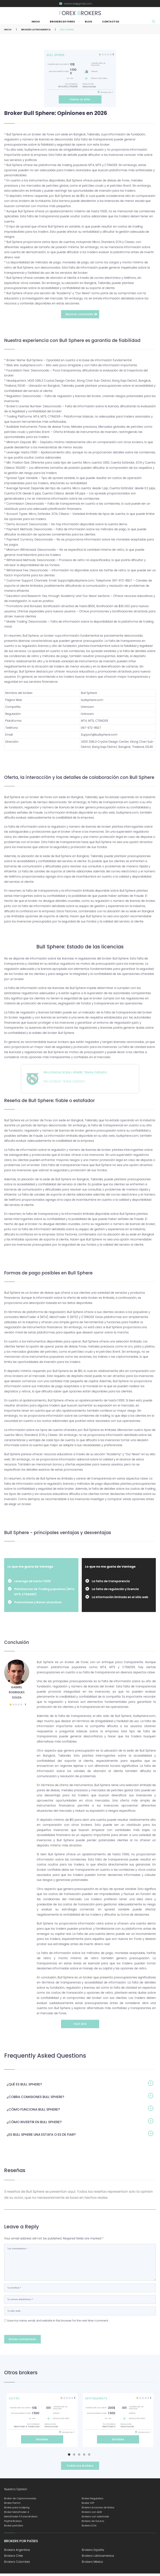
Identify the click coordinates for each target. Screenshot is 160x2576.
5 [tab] (90, 2457)
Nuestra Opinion (15, 2492)
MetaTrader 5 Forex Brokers (20, 2519)
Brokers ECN (89, 2528)
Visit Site (80, 2026)
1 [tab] (70, 2457)
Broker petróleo (13, 2528)
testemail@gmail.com (78, 3)
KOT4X (14, 2401)
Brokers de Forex (62, 21)
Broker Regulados (92, 2501)
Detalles (42, 2442)
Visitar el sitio (80, 102)
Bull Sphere (56, 57)
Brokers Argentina (17, 2552)
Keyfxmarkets (96, 2401)
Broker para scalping (16, 2510)
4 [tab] (85, 2457)
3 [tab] (80, 2457)
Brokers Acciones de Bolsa (98, 2510)
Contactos (110, 21)
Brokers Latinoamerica (98, 2558)
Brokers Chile (13, 2558)
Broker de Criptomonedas (20, 2501)
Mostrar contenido (81, 316)
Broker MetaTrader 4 (16, 2514)
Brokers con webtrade (95, 2519)
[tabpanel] (42, 2422)
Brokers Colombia (17, 2564)
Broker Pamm (12, 2505)
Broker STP (88, 2505)
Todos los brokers (80, 2468)
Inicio (36, 21)
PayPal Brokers (13, 2523)
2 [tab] (75, 2457)
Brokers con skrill (92, 2514)
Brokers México (92, 2564)
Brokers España (93, 2552)
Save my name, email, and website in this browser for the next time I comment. (58, 2323)
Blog (88, 21)
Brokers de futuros (93, 2523)
